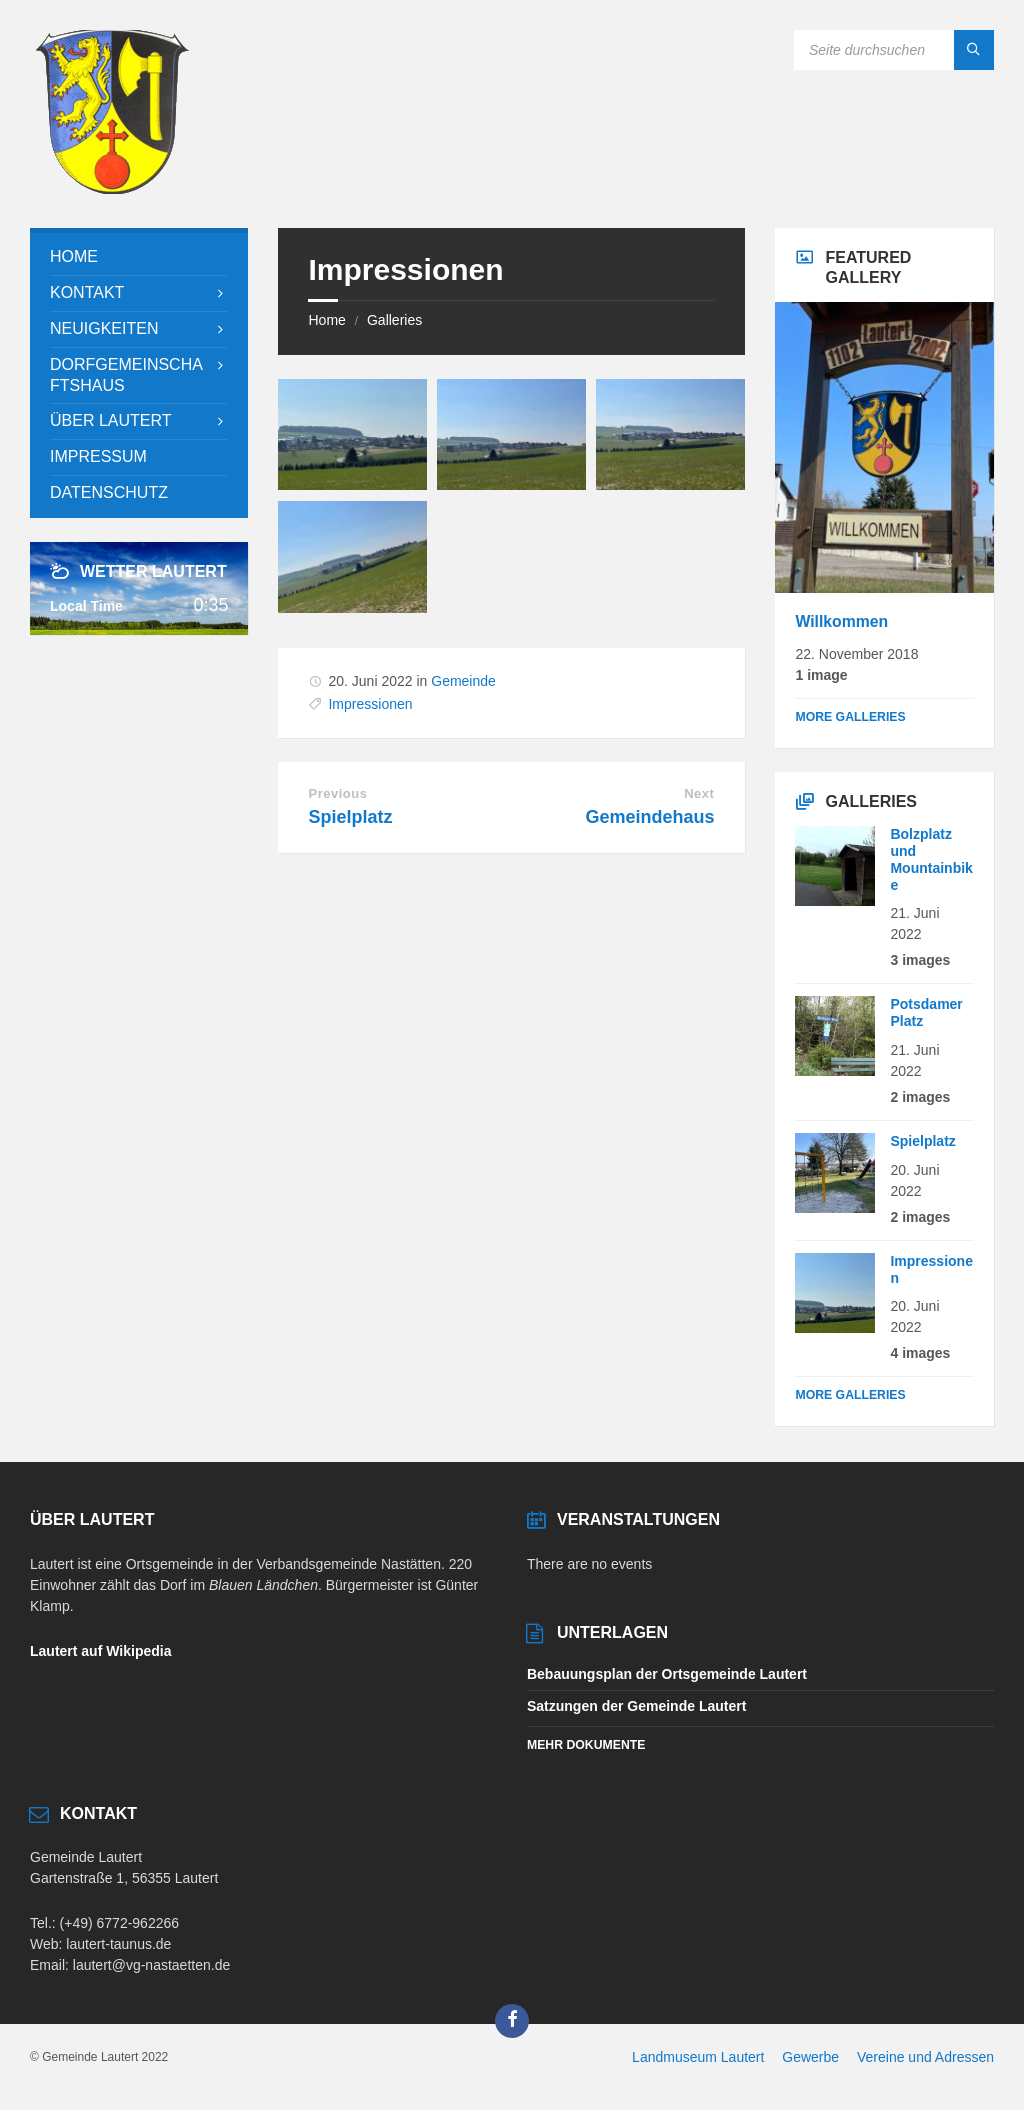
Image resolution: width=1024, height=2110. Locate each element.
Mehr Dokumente (586, 1745)
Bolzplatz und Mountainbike (931, 859)
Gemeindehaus (649, 817)
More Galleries (850, 717)
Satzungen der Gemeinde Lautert (636, 1706)
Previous (337, 793)
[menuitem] (139, 257)
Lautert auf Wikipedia (100, 1651)
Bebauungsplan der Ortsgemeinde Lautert (667, 1674)
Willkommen (841, 621)
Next (699, 793)
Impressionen (370, 704)
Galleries (394, 320)
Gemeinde (463, 681)
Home (326, 320)
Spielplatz (350, 817)
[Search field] (894, 50)
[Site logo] (112, 188)
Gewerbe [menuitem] (810, 2057)
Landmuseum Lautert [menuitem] (698, 2057)
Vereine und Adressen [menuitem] (925, 2057)
